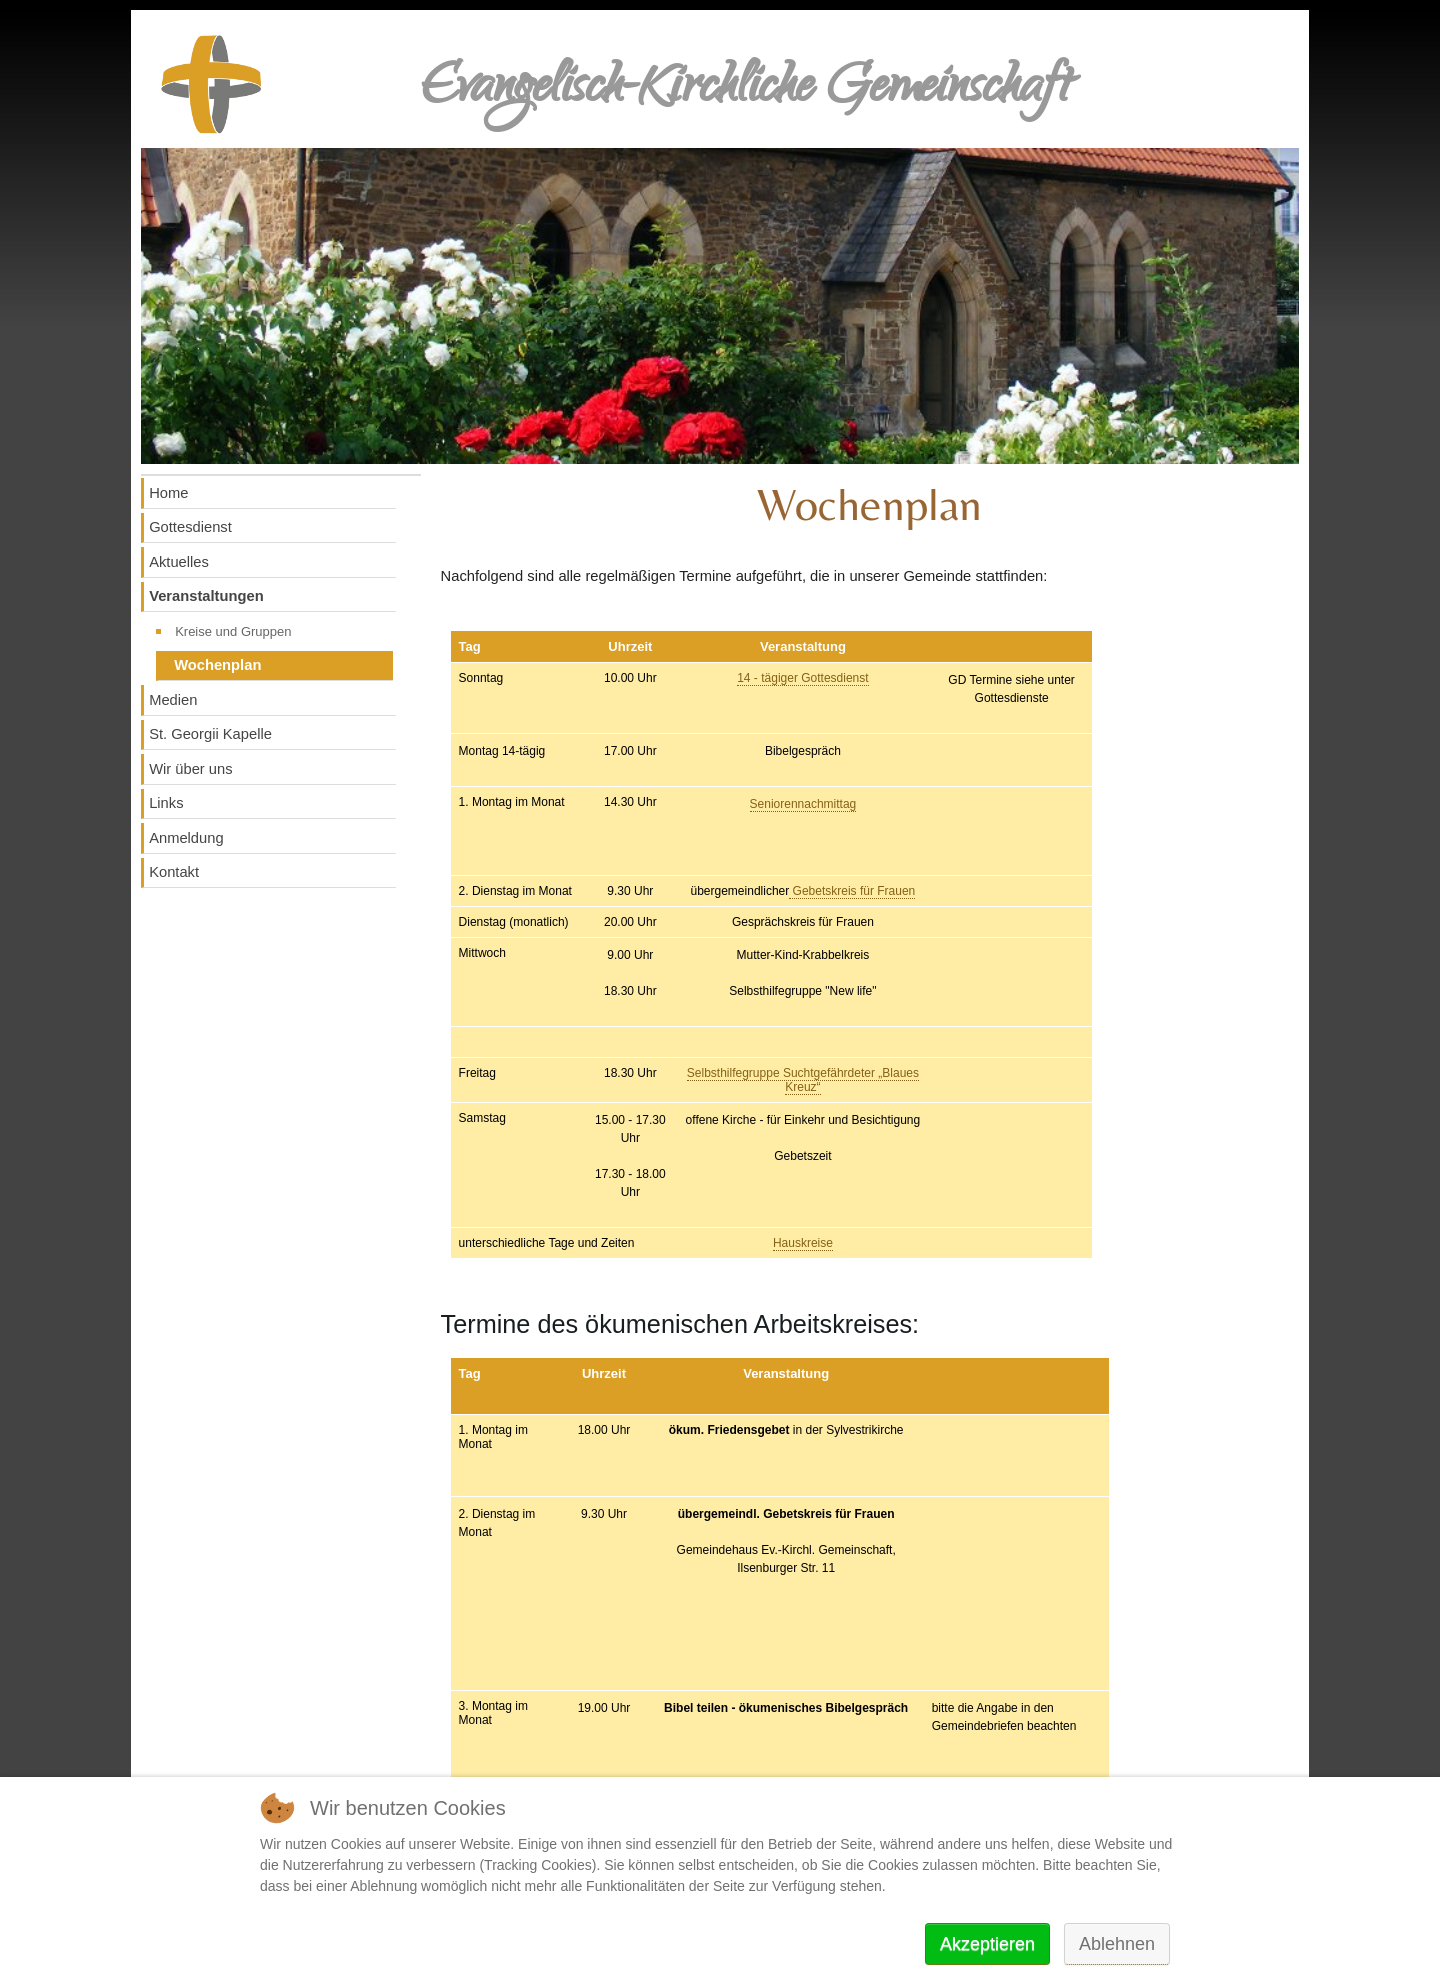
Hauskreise (803, 1243)
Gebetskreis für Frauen (852, 891)
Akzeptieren (987, 1944)
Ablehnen (1117, 1944)
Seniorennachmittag (803, 804)
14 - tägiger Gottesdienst (802, 678)
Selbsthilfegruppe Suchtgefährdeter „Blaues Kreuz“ (803, 1080)
